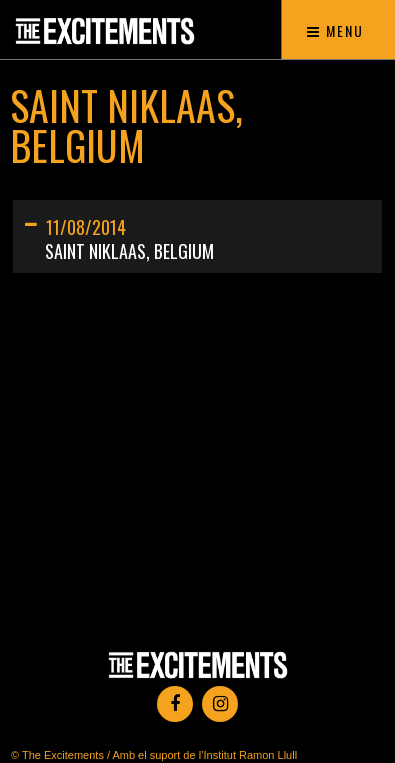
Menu (335, 30)
